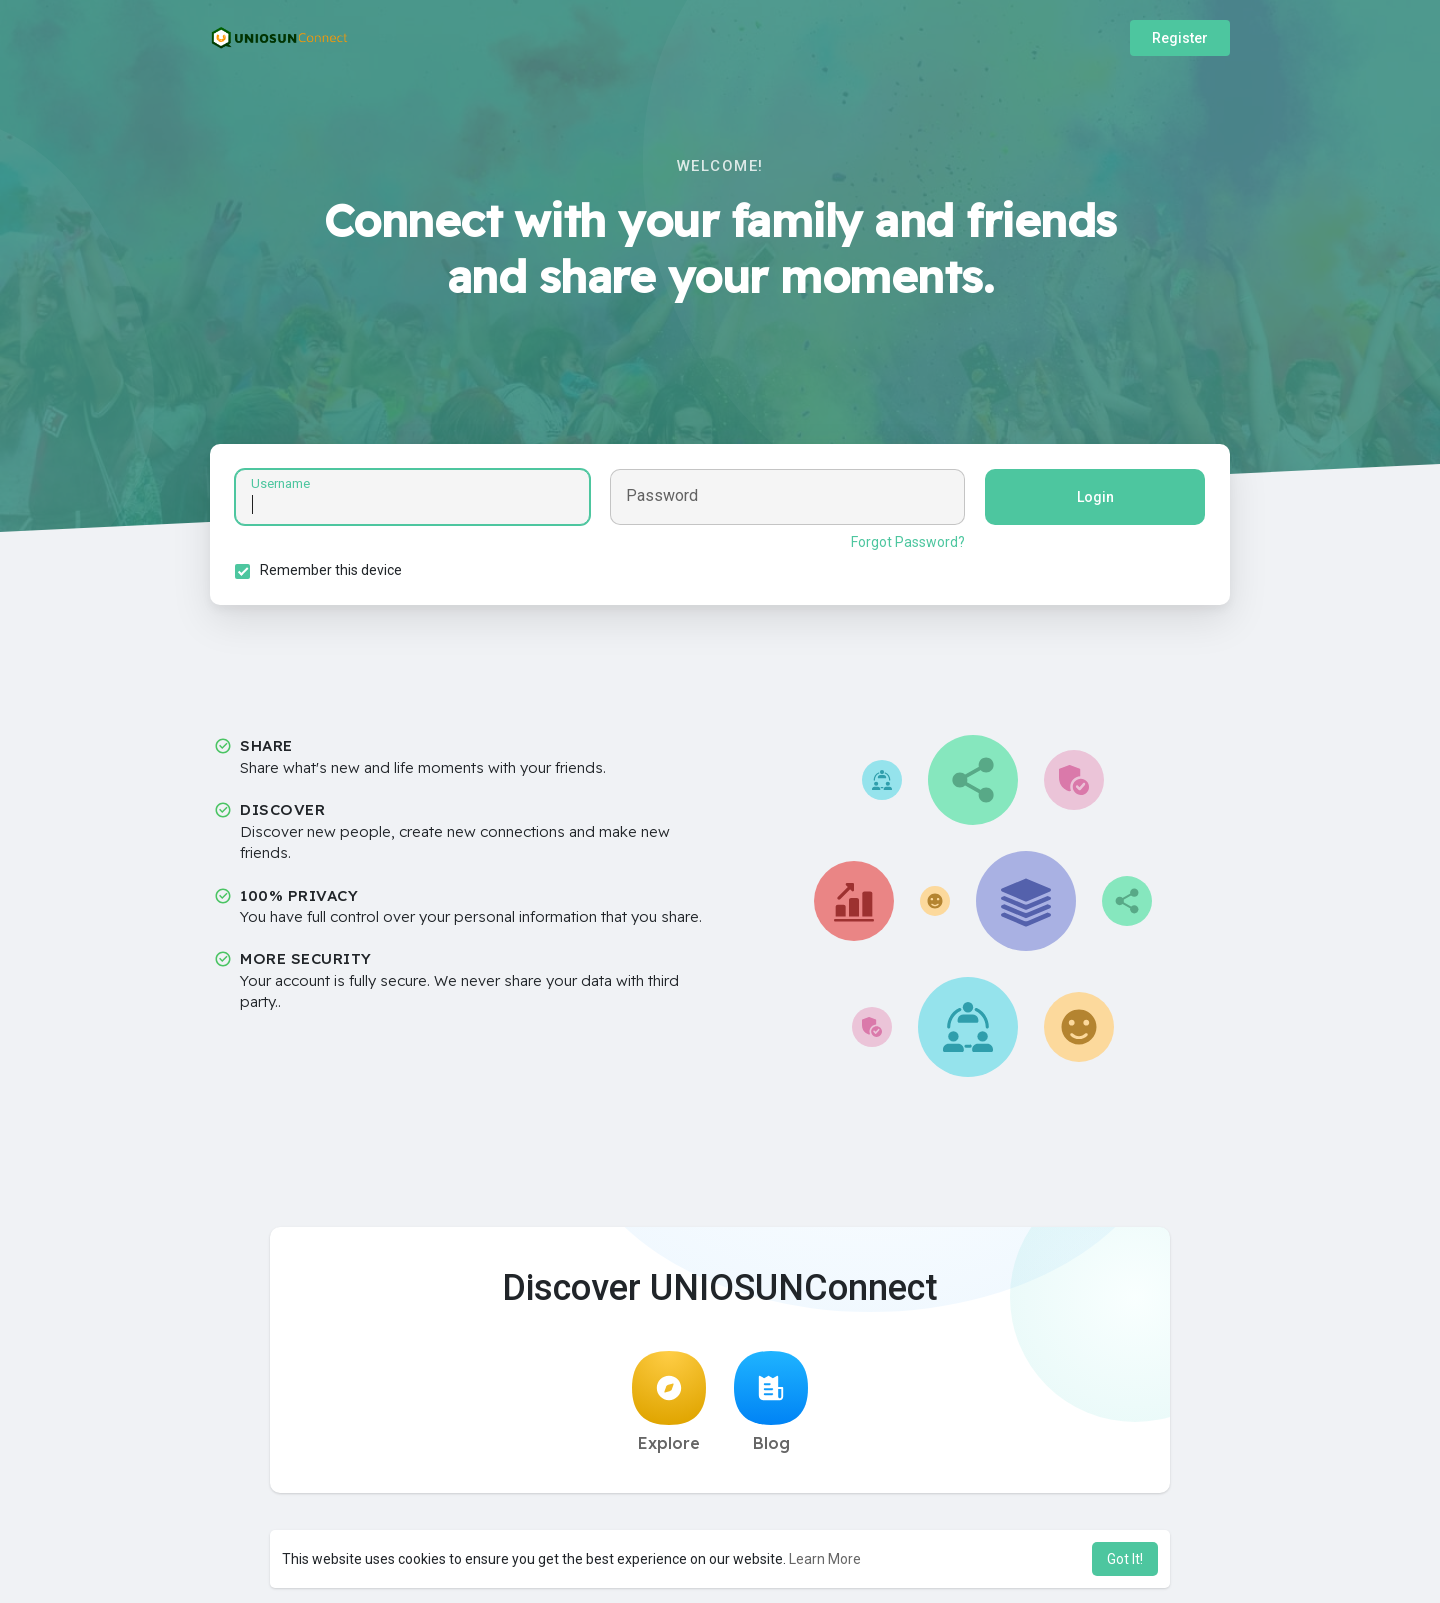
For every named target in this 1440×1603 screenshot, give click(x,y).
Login (1095, 497)
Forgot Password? (908, 542)
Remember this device (331, 570)
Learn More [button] (825, 1559)
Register (1180, 38)
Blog (771, 1402)
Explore (669, 1402)
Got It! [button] (1125, 1559)
